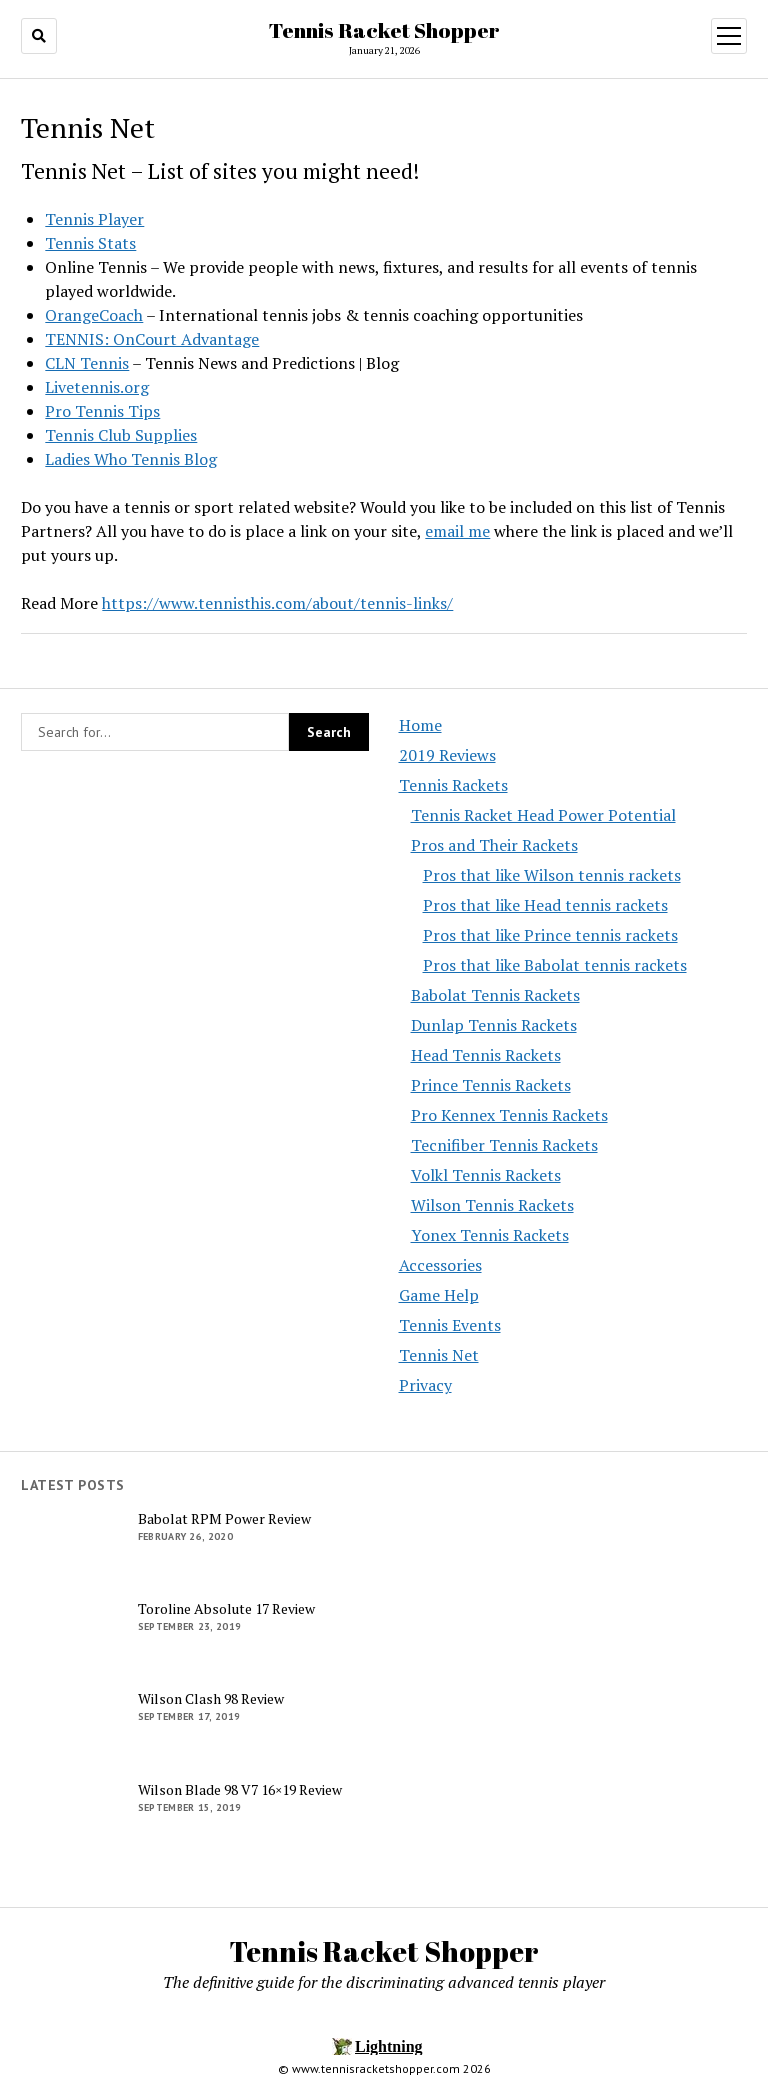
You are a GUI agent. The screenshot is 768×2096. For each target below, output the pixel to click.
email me (457, 531)
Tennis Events (450, 1325)
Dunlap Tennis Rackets (494, 1025)
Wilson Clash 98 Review (211, 1699)
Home (420, 725)
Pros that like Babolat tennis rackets (555, 965)
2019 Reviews (447, 755)
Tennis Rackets (453, 785)
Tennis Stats (90, 243)
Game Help (439, 1295)
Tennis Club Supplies (121, 435)
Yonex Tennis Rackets (490, 1235)
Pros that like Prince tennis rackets (550, 935)
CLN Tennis (87, 363)
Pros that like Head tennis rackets (545, 905)
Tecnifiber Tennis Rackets (504, 1145)
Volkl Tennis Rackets (486, 1175)
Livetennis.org (97, 387)
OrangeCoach (94, 315)
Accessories (440, 1265)
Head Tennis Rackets (486, 1055)
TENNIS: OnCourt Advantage (152, 339)
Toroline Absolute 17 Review (226, 1609)
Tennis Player (94, 219)
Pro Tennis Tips (102, 411)
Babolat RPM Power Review (224, 1519)
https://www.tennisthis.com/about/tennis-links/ (277, 603)
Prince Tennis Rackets (491, 1085)
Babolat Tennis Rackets (495, 995)
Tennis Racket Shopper (384, 30)
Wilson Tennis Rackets (492, 1205)
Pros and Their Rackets (494, 845)
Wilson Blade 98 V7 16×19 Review (240, 1790)
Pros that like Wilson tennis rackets (552, 875)
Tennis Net (439, 1355)
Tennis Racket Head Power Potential (543, 815)
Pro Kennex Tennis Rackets (509, 1115)
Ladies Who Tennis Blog (131, 459)
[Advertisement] (573, 1624)
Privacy (425, 1385)
